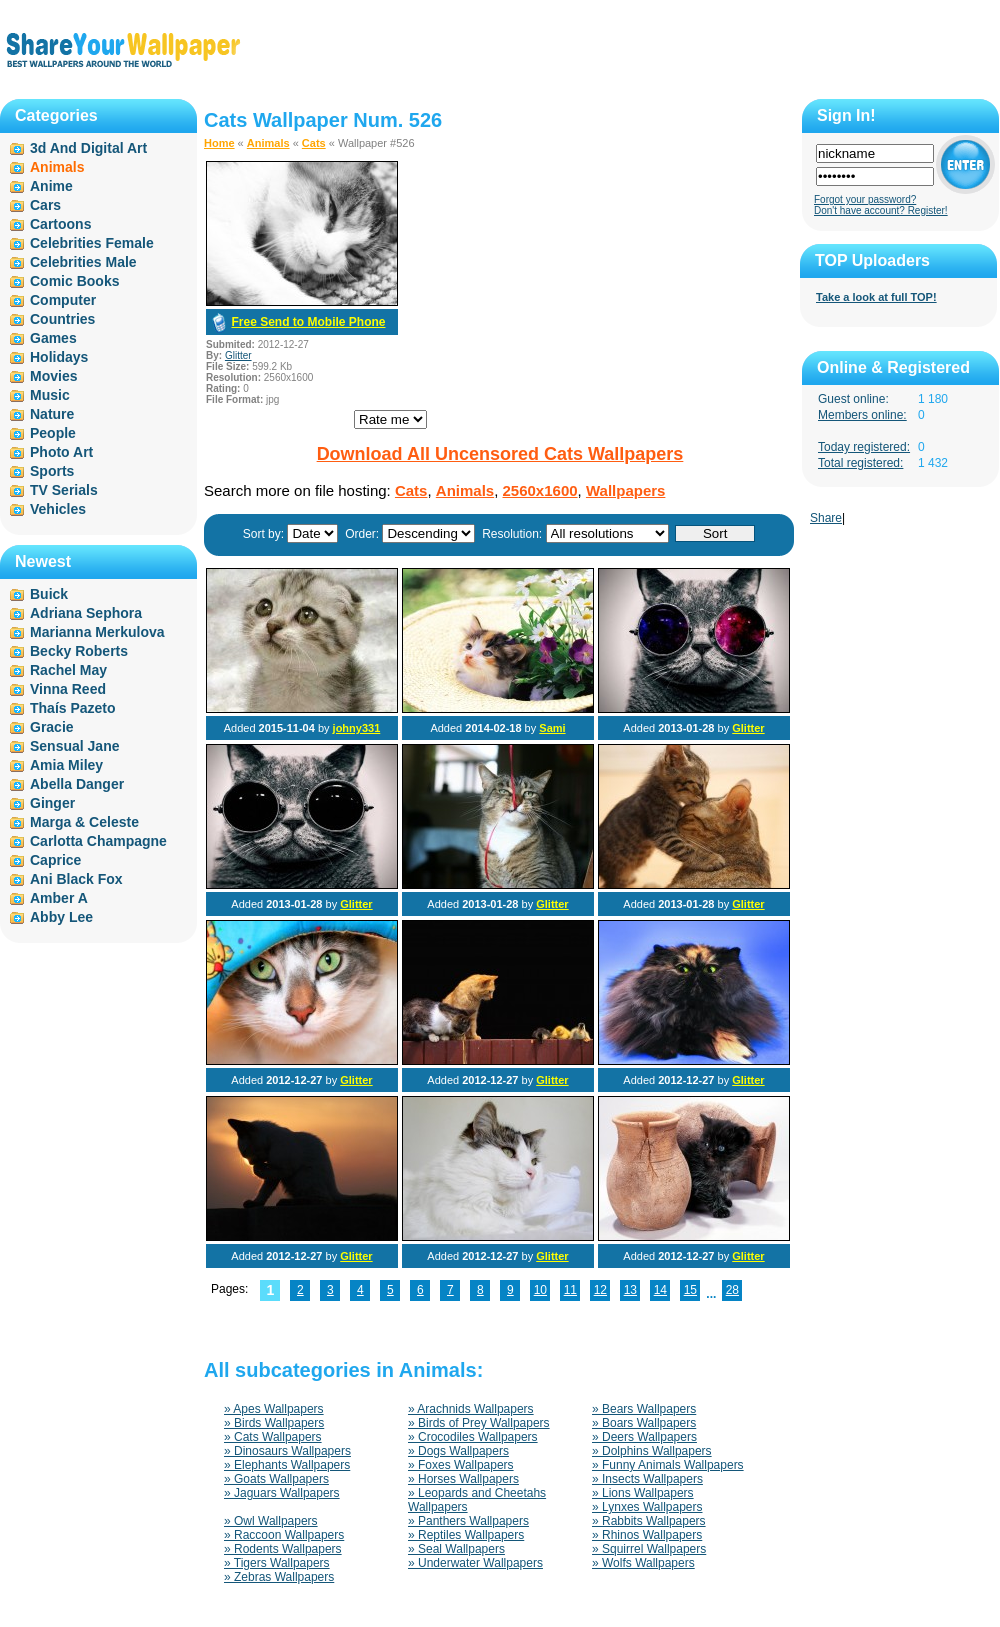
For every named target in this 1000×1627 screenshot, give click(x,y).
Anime (51, 186)
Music (50, 395)
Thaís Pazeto (73, 708)
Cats (314, 143)
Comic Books (74, 281)
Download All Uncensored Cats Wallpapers (500, 454)
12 (600, 1290)
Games (53, 338)
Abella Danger (77, 784)
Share (826, 518)
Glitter (238, 355)
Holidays (59, 357)
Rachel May (68, 670)
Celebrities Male (83, 262)
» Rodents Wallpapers (283, 1549)
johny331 (357, 728)
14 (660, 1290)
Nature (52, 414)
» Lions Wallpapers (643, 1493)
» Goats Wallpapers (276, 1479)
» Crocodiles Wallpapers (473, 1437)
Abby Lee (61, 917)
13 (630, 1290)
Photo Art (61, 452)
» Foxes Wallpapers (461, 1465)
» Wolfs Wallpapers (643, 1563)
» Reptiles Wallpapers (466, 1535)
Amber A (59, 898)
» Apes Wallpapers (274, 1409)
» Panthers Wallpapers (468, 1521)
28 (732, 1290)
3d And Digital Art (88, 148)
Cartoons (60, 224)
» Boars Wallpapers (644, 1423)
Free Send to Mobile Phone (308, 322)
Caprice (55, 860)
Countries (62, 319)
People (53, 433)
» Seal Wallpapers (456, 1549)
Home (219, 143)
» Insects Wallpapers (647, 1479)
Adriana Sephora (86, 613)
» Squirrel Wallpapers (649, 1549)
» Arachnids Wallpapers (471, 1409)
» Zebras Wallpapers (279, 1577)
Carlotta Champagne (98, 841)
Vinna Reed (68, 689)
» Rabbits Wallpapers (649, 1521)
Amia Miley (66, 765)
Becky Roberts (79, 651)
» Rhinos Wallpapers (647, 1535)
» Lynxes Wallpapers (647, 1507)
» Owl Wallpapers (271, 1521)
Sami (552, 728)
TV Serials (64, 490)
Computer (63, 300)
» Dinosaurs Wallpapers (287, 1451)
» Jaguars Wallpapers (282, 1493)
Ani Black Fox (76, 879)
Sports (52, 471)
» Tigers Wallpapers (277, 1563)
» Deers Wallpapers (644, 1437)
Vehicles (58, 509)
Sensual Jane (75, 746)
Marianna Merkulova (97, 632)
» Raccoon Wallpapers (284, 1535)
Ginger (52, 803)
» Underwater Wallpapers (475, 1563)
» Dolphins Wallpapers (652, 1451)
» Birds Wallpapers (274, 1423)
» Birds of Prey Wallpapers (479, 1423)
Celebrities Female (92, 243)
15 (690, 1290)
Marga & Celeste (84, 822)
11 (570, 1290)
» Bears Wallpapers (644, 1409)
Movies (53, 376)
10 (540, 1290)
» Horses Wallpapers (463, 1479)
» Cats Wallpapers (273, 1437)
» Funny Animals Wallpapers (668, 1465)
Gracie (52, 727)
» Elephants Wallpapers (287, 1465)
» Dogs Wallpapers (458, 1451)
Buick (49, 594)
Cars (45, 205)
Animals (268, 143)
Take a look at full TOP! (876, 297)
